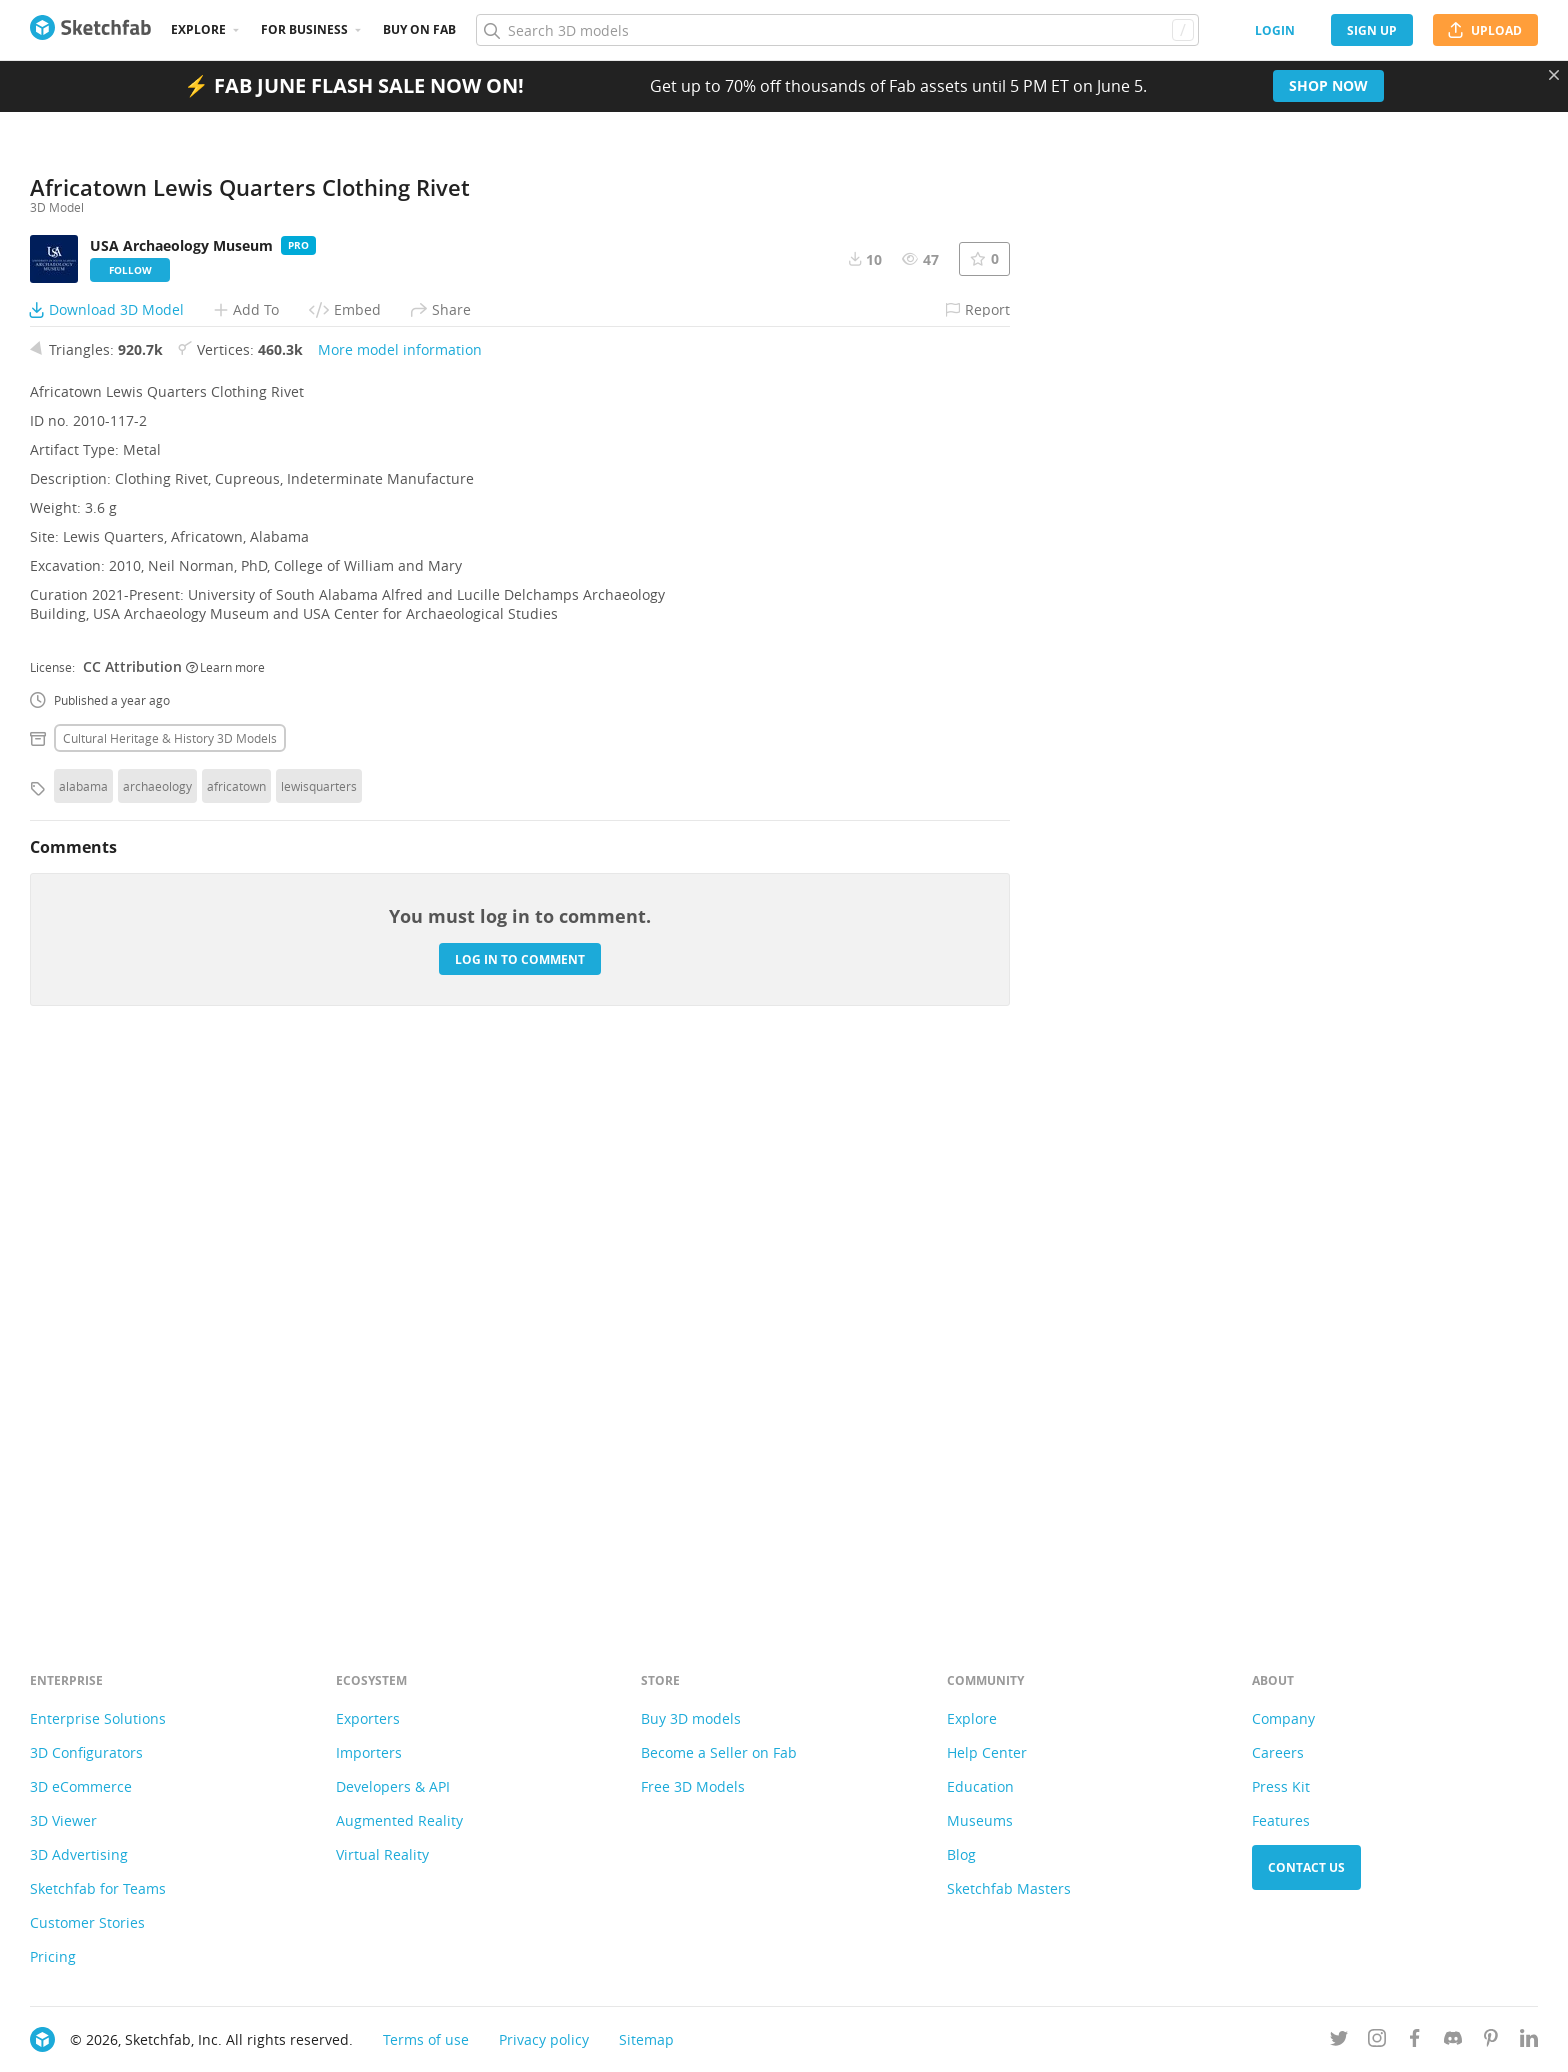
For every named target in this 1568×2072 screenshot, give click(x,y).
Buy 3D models (691, 1718)
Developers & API (393, 1786)
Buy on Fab (419, 29)
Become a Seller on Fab (719, 1752)
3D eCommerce (81, 1786)
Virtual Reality (382, 1854)
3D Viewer (63, 1820)
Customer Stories (87, 1922)
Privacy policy (544, 2039)
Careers (1278, 1752)
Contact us (1306, 1867)
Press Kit (1281, 1786)
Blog (961, 1854)
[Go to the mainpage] (90, 30)
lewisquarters (319, 1335)
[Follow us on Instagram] (1377, 2041)
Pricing (53, 1956)
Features (1281, 1820)
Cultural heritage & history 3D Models (170, 1287)
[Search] (837, 30)
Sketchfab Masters (1009, 1888)
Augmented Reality (399, 1820)
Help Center (987, 1752)
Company (1283, 1718)
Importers (369, 1752)
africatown (236, 1335)
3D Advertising (79, 1854)
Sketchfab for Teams (98, 1888)
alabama (83, 1335)
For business (304, 29)
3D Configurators (86, 1752)
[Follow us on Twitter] (1339, 2041)
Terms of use (426, 2039)
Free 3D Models (693, 1786)
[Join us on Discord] (1453, 2041)
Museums (980, 1820)
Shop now (1328, 85)
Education (980, 1786)
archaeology (157, 1335)
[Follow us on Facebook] (1415, 2041)
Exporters (368, 1718)
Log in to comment (520, 1508)
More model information (400, 898)
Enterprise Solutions (98, 1718)
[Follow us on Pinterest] (1491, 2041)
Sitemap (646, 2039)
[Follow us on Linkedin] (1529, 2041)
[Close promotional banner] (1554, 75)
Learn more (225, 1216)
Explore (198, 29)
